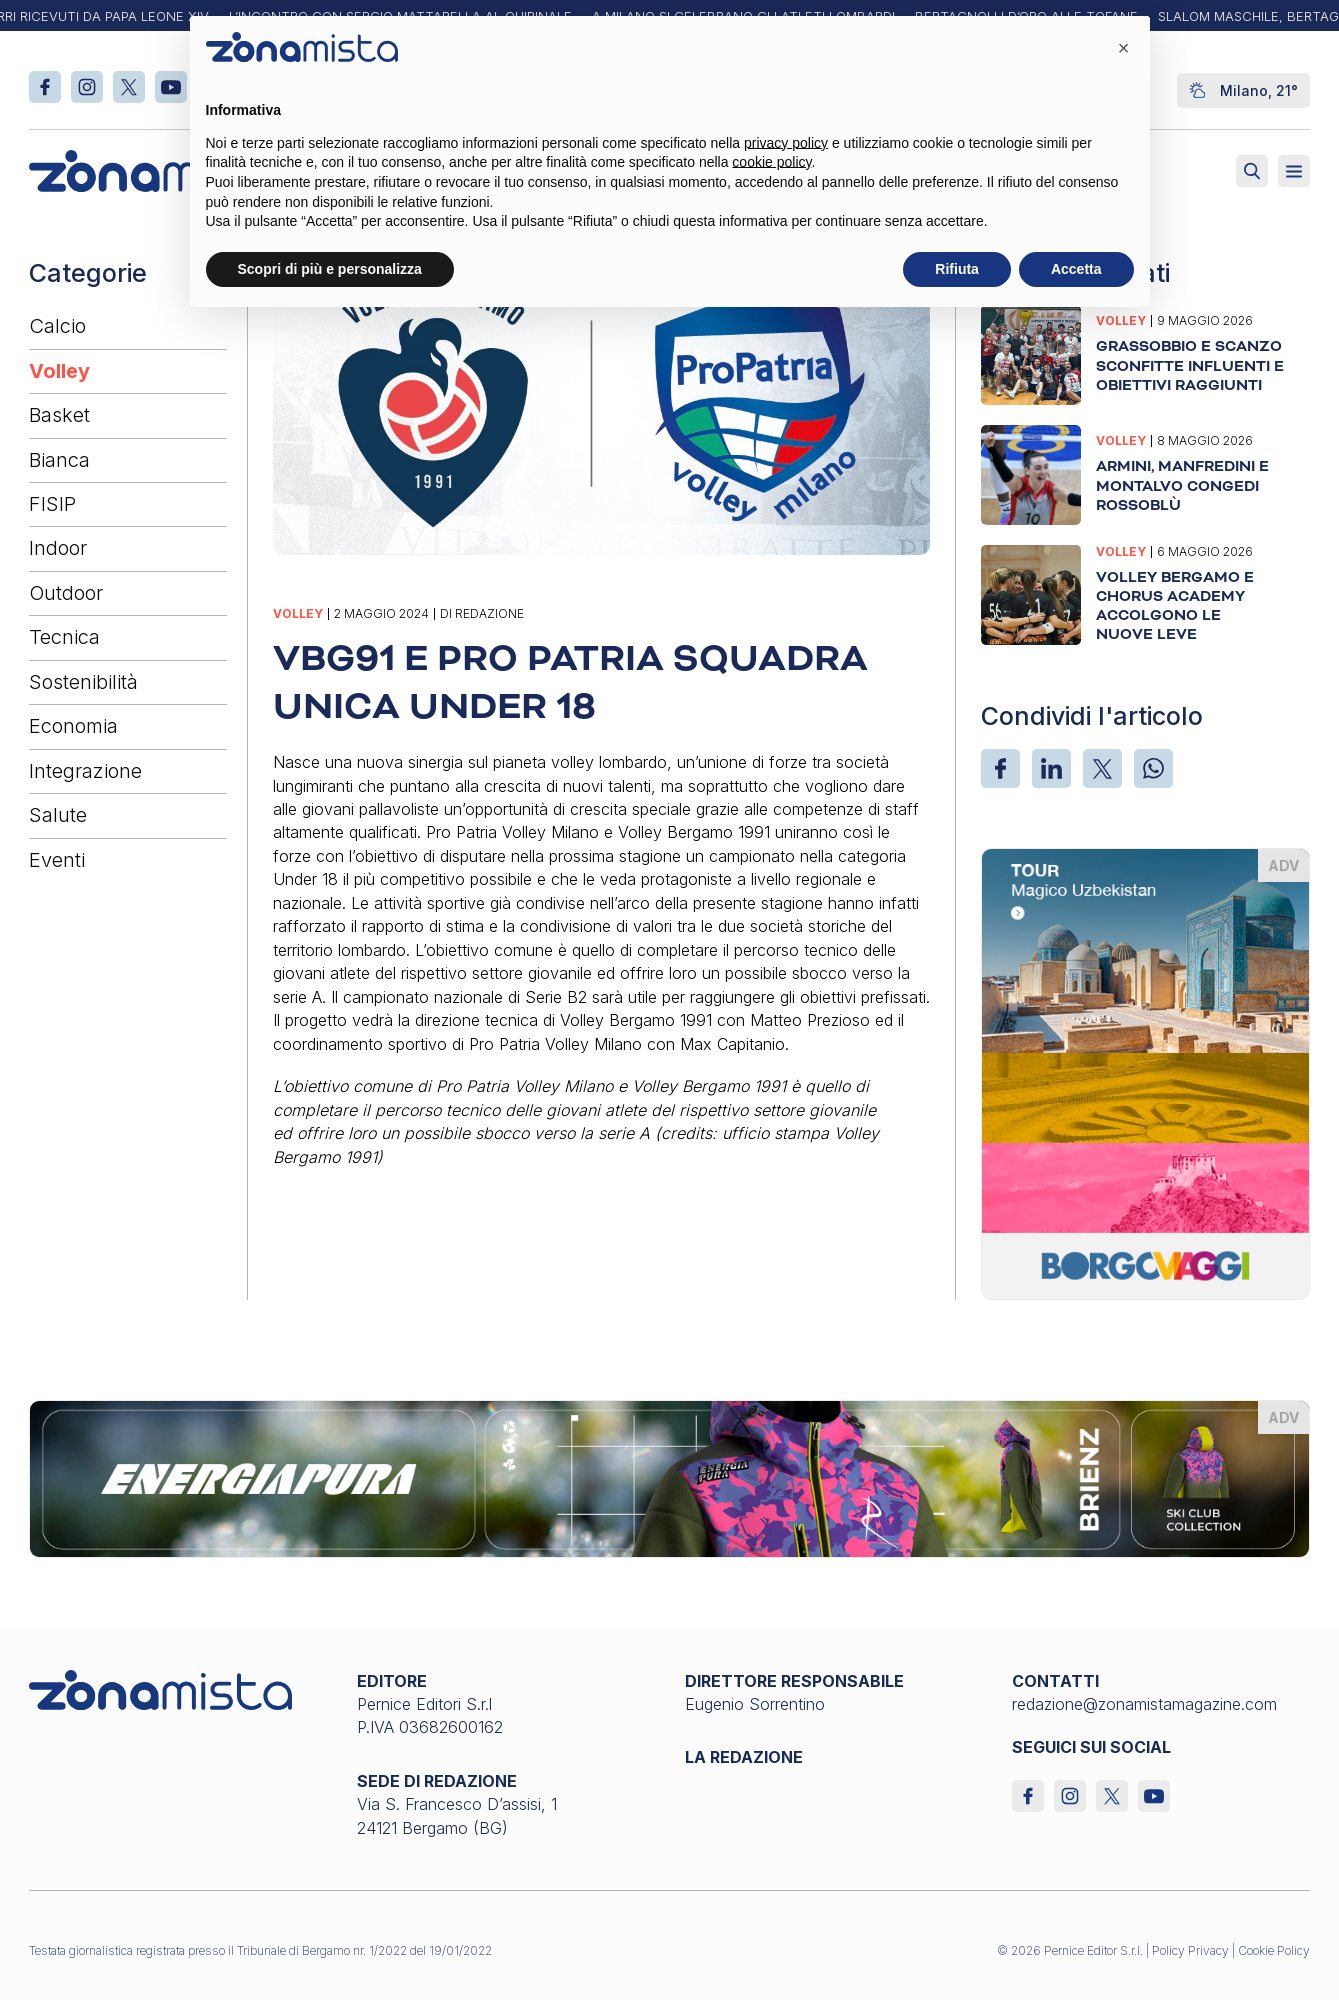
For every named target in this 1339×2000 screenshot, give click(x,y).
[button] (1124, 48)
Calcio (57, 326)
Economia (73, 726)
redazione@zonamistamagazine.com (1144, 1704)
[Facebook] (1000, 768)
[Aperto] (1294, 171)
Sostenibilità (83, 682)
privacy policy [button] (786, 143)
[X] (1102, 768)
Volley (59, 371)
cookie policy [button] (771, 162)
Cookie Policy (1274, 1950)
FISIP (52, 504)
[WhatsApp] (1153, 768)
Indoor (58, 548)
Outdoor (66, 593)
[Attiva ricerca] (1252, 171)
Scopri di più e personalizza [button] (330, 269)
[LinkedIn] (1051, 768)
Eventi (57, 860)
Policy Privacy (1190, 1950)
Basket (59, 415)
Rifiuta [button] (957, 269)
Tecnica (64, 637)
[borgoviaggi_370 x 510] (1145, 1072)
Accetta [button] (1076, 269)
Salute (58, 815)
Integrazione (85, 771)
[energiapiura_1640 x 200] (669, 1477)
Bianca (59, 460)
